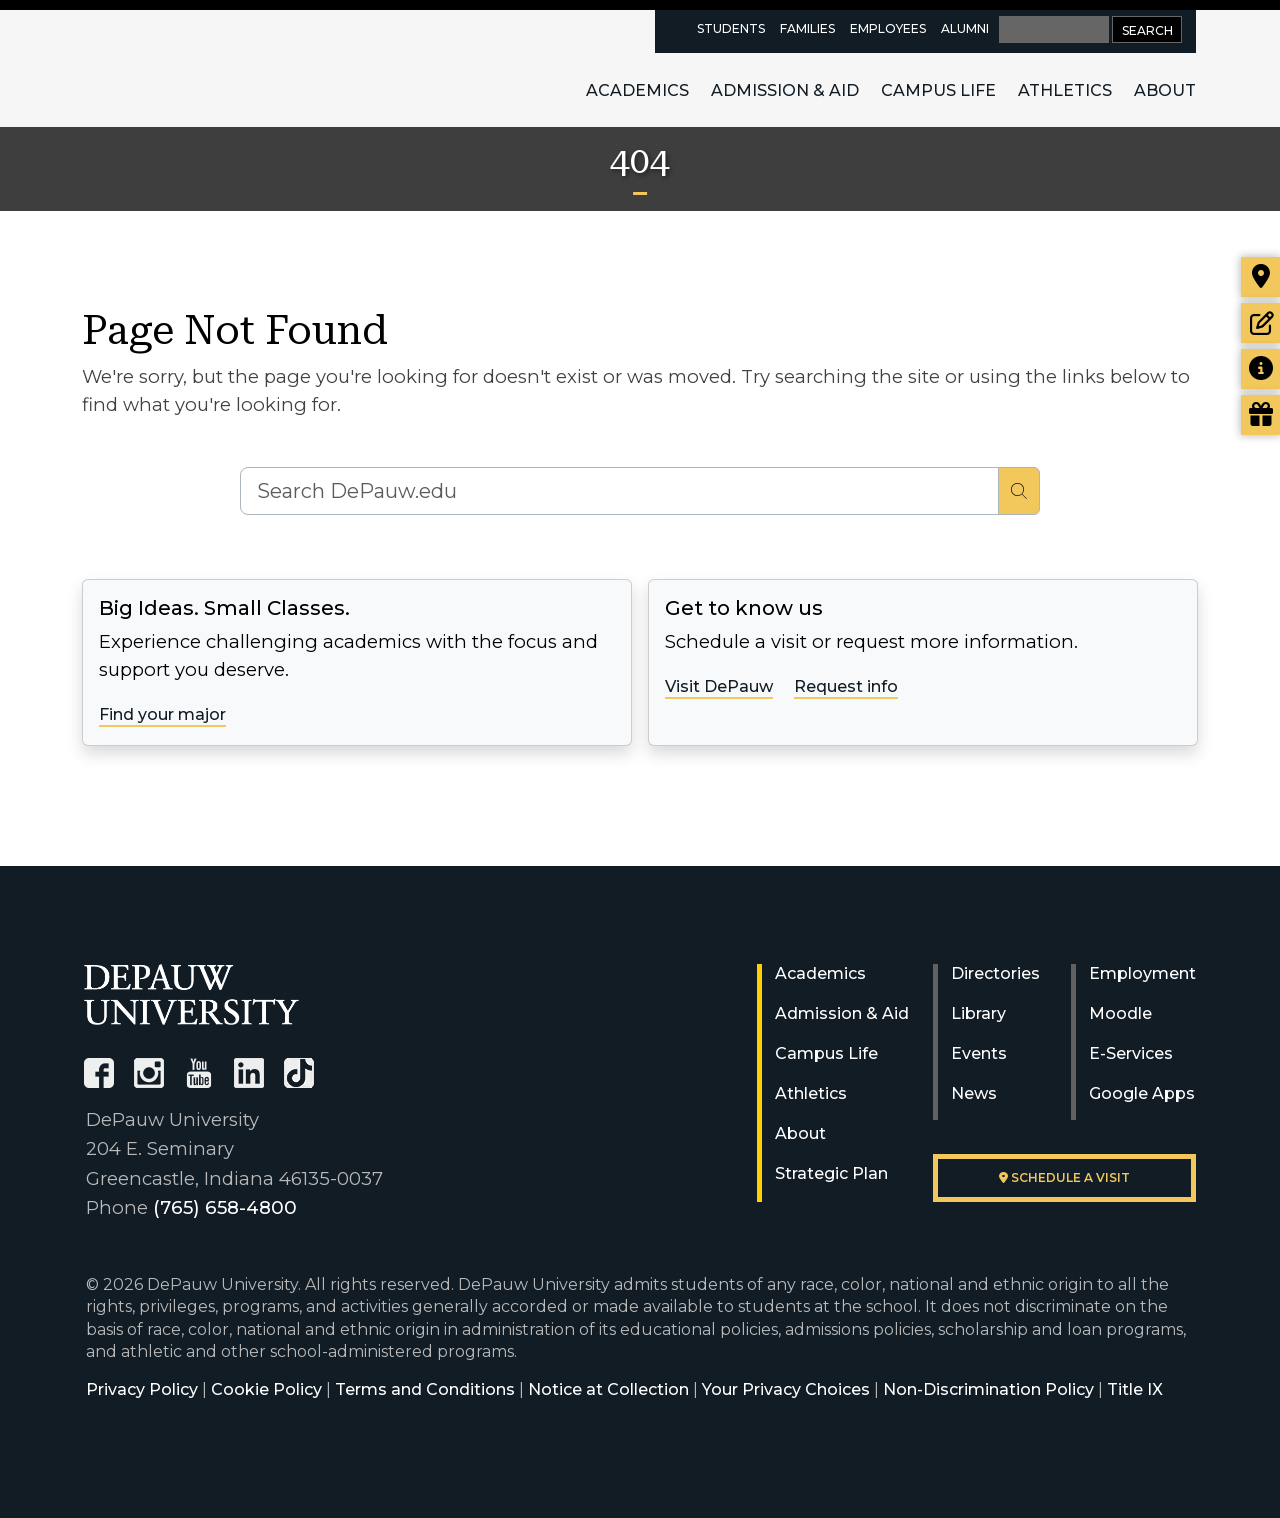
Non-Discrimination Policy (988, 1389)
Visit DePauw (719, 686)
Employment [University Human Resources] (1142, 973)
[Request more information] (1260, 369)
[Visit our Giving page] (1260, 415)
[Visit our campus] (1260, 277)
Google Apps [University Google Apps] (1142, 1093)
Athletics (1065, 90)
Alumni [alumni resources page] (965, 28)
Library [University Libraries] (978, 1013)
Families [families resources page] (807, 28)
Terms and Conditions (425, 1389)
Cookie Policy (266, 1389)
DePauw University (194, 68)
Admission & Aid (785, 90)
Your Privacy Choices (786, 1389)
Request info (846, 686)
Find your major (162, 714)
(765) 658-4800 (225, 1207)
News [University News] (974, 1093)
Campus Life (938, 90)
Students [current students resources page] (731, 28)
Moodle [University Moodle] (1120, 1013)
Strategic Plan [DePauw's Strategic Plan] (831, 1173)
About (1165, 90)
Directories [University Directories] (995, 973)
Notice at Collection (608, 1389)
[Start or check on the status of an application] (1260, 323)
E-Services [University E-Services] (1131, 1053)
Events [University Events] (979, 1053)
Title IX (1135, 1389)
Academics (637, 90)
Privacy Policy (142, 1389)
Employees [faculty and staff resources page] (888, 28)
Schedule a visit (1064, 1177)
